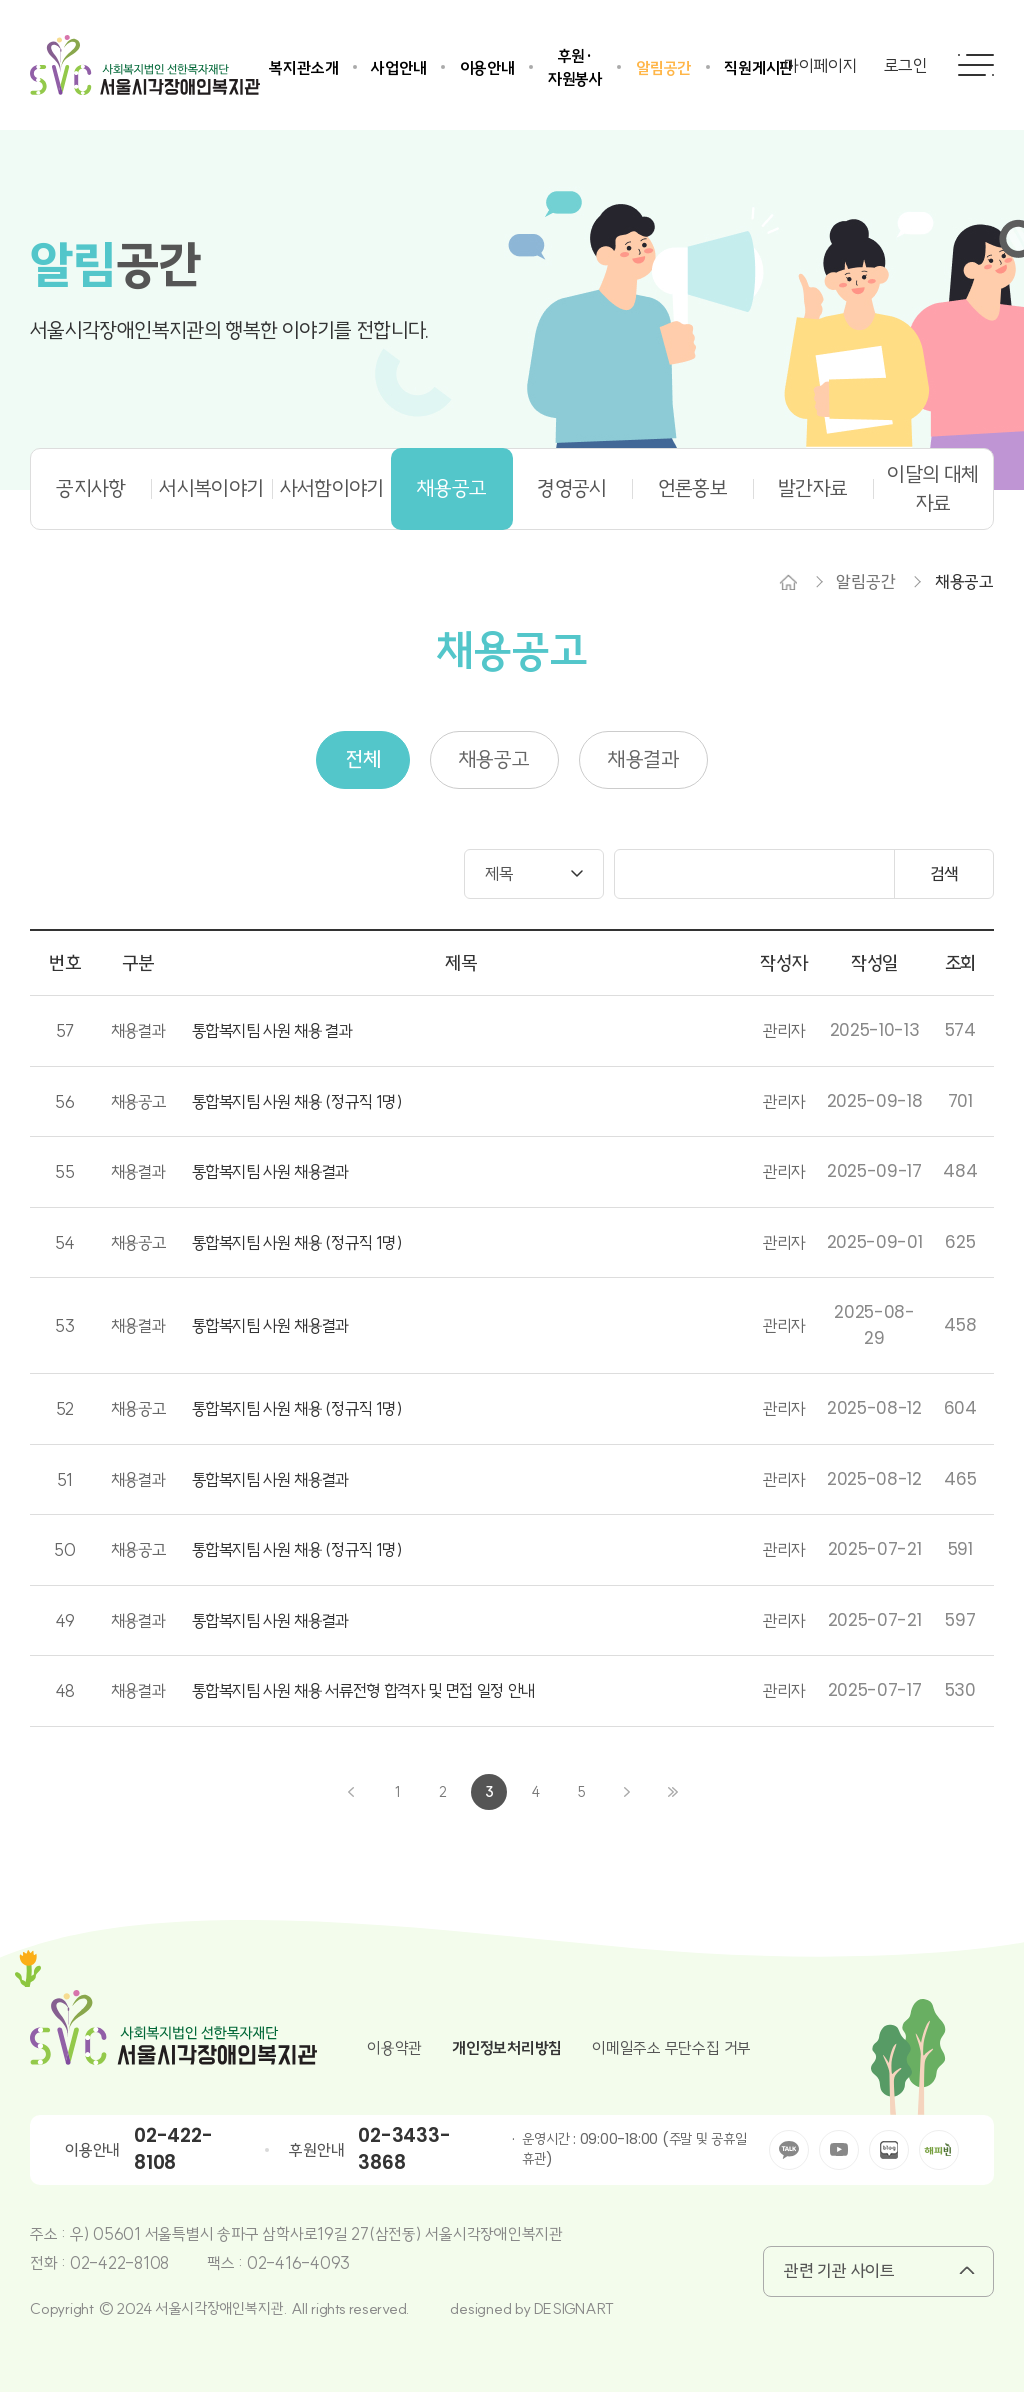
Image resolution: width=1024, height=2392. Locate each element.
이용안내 (487, 68)
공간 (115, 266)
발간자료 (812, 488)
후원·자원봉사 (575, 67)
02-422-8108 (173, 2149)
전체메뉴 (976, 65)
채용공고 (451, 488)
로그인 (906, 65)
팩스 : (227, 2263)
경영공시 (571, 488)
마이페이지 (821, 65)
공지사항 (90, 488)
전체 (363, 759)
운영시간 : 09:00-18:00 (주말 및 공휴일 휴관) (634, 2149)
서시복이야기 (211, 488)
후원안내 (316, 2150)
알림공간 (663, 68)
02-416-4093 (298, 2263)
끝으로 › (673, 1792)
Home (788, 582)
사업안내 (398, 68)
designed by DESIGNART (532, 2308)
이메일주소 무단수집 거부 (671, 2048)
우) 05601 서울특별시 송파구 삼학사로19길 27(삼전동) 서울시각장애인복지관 (316, 2234)
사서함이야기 (332, 488)
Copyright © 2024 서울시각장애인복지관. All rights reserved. (220, 2308)
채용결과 (643, 759)
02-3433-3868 (404, 2149)
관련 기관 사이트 (839, 2270)
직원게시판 (758, 68)
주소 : (50, 2234)
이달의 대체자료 (932, 488)
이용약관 (394, 2048)
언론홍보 (692, 488)
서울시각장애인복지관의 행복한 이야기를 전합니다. (230, 331)
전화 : (50, 2263)
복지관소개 (303, 68)
